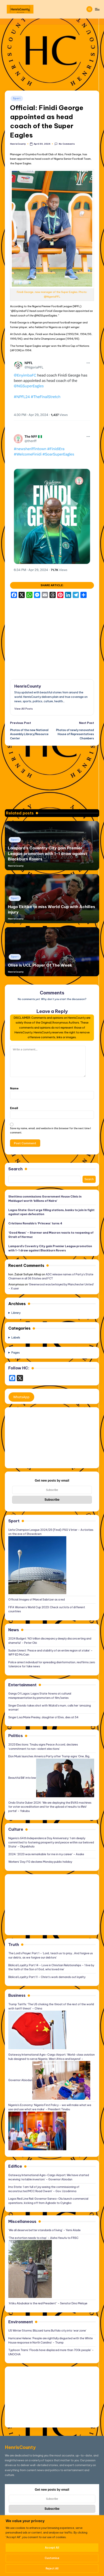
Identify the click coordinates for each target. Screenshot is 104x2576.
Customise (52, 2558)
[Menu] (97, 9)
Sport (17, 98)
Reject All (52, 2568)
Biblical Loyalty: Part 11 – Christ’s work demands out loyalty (46, 1977)
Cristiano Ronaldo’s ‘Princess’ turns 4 (35, 1223)
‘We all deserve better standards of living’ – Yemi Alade (44, 2230)
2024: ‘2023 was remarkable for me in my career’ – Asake (46, 1854)
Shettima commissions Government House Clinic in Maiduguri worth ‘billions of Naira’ (45, 1199)
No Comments (65, 143)
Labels (15, 1337)
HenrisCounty (27, 686)
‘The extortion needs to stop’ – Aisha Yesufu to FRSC (43, 2238)
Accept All (52, 2547)
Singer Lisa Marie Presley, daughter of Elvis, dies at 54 (43, 1717)
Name (14, 1088)
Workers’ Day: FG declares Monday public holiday (40, 1862)
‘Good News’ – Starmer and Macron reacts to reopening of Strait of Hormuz (51, 1235)
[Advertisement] (52, 53)
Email (14, 1108)
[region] (52, 2545)
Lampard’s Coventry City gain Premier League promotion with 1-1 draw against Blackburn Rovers (47, 853)
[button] (23, 708)
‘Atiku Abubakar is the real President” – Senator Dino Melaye (47, 2303)
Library (15, 1313)
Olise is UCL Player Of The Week (40, 965)
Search (15, 1168)
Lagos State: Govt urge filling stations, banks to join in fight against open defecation (51, 1212)
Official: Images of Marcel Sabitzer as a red (36, 1599)
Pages (15, 1352)
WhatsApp (21, 1397)
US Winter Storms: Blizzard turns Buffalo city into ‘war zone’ (47, 2330)
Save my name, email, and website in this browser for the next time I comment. (50, 1130)
